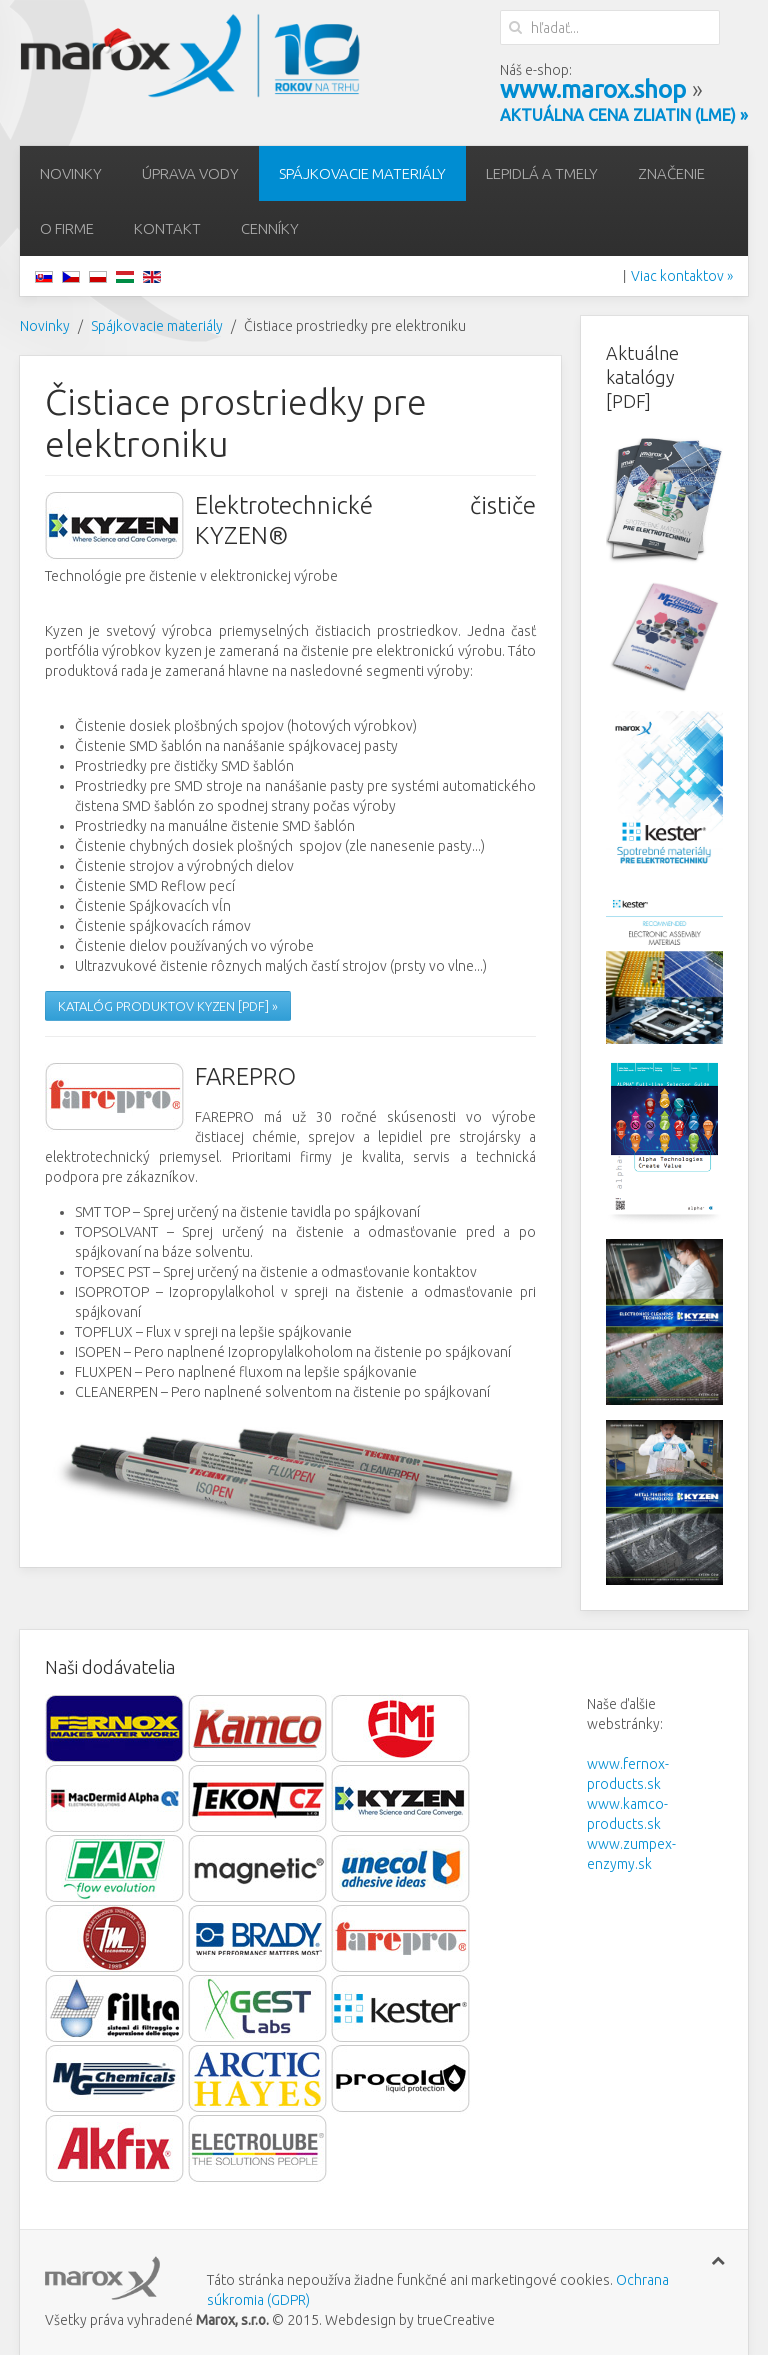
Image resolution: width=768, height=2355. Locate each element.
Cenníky (270, 228)
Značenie (671, 173)
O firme (67, 228)
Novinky (71, 173)
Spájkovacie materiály (362, 173)
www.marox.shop (593, 89)
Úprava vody (190, 173)
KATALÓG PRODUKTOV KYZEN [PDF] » (168, 1006)
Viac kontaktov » (682, 276)
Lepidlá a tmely (542, 173)
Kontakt (167, 228)
